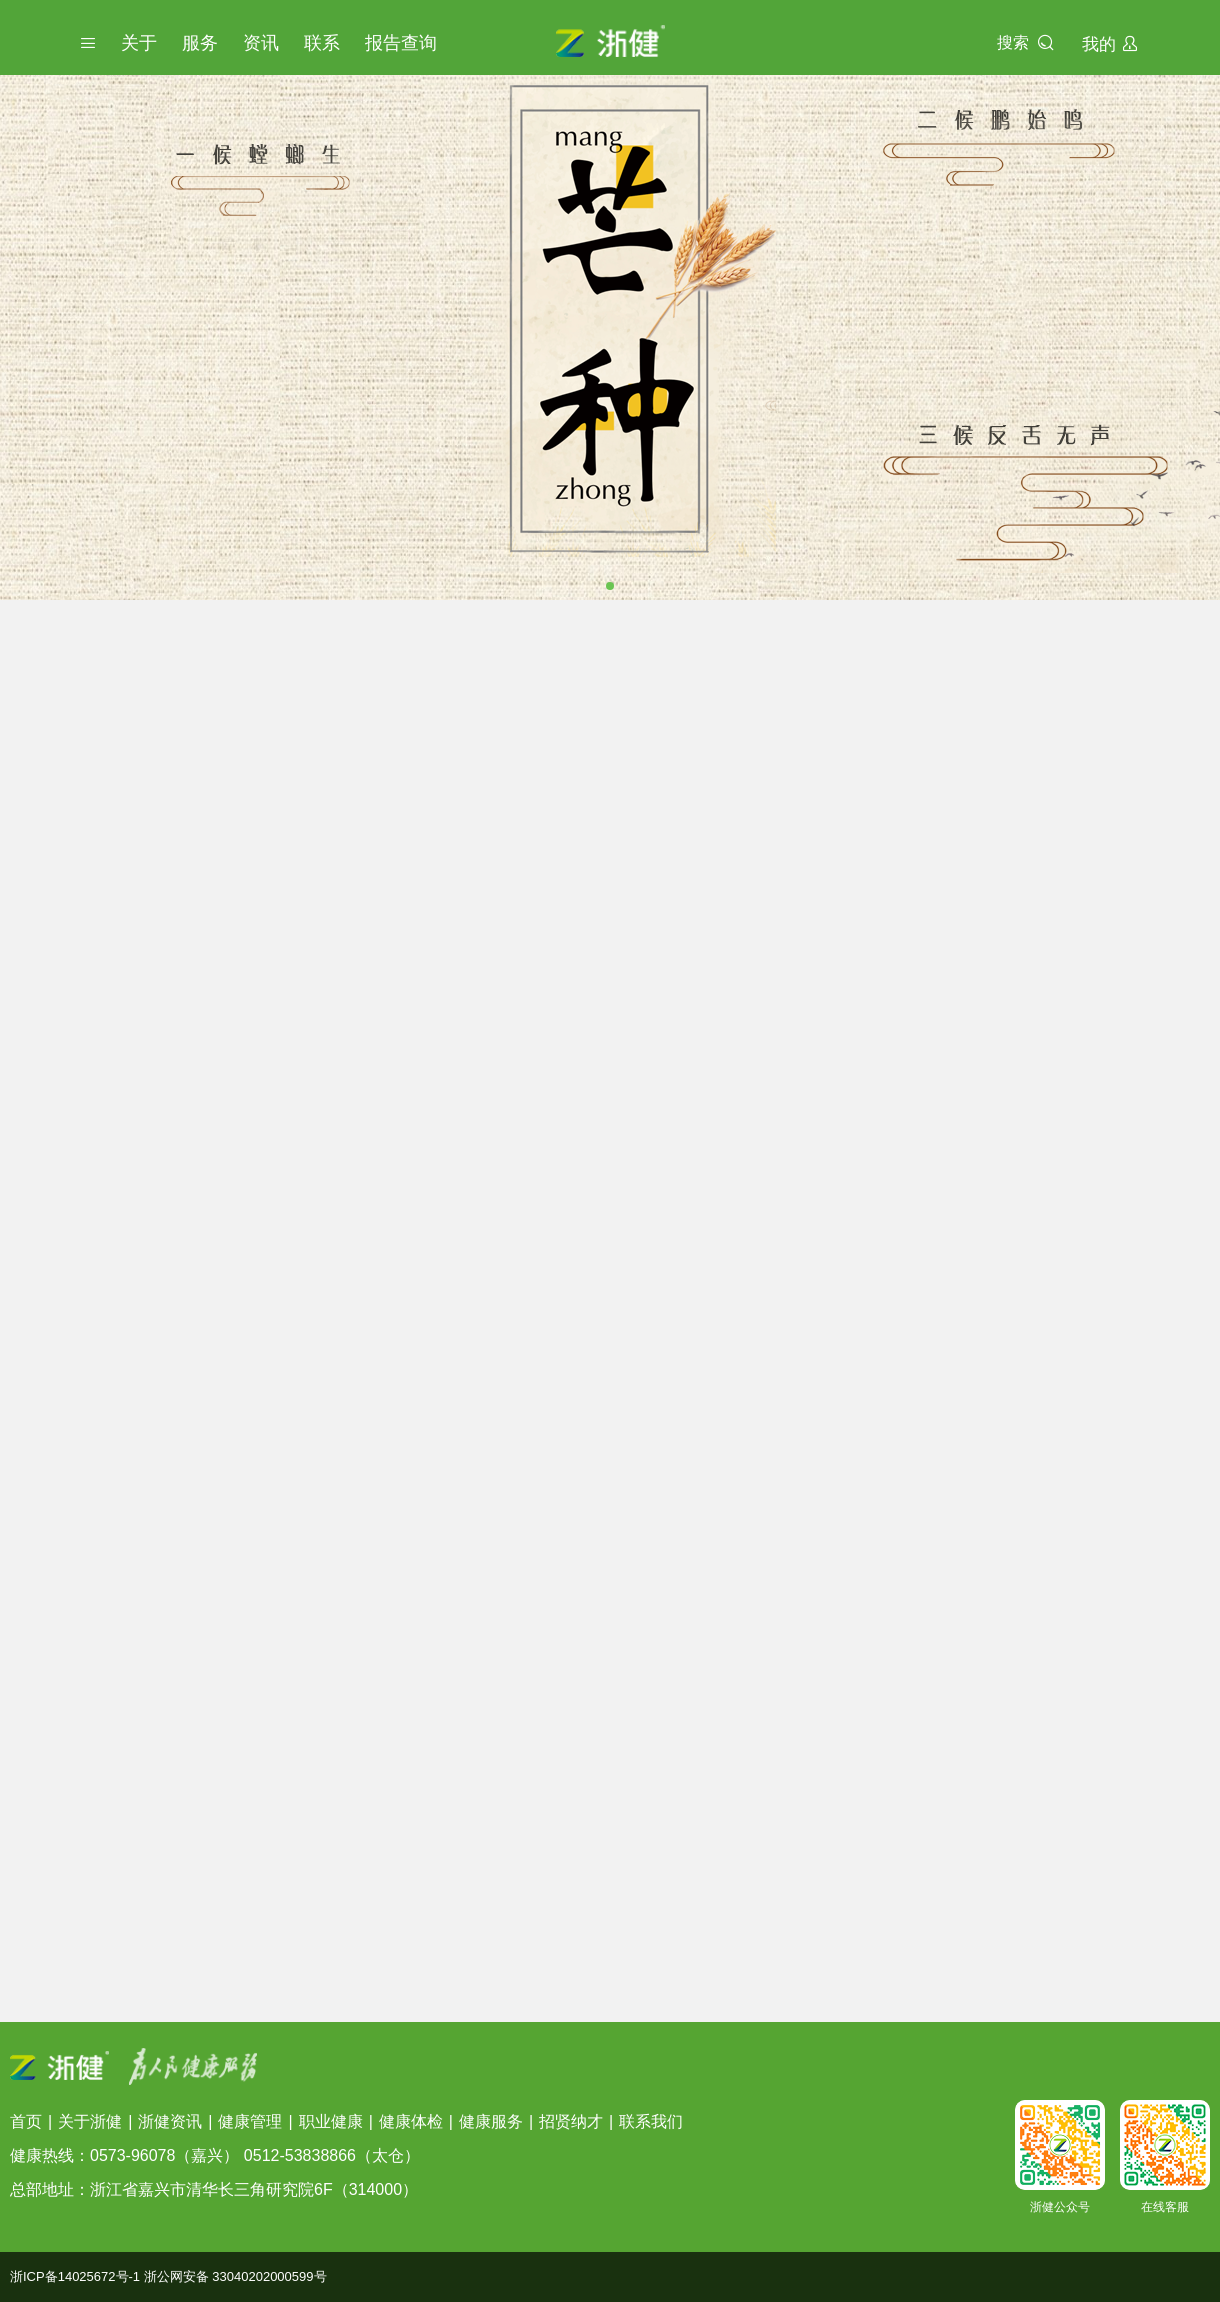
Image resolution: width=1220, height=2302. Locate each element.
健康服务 (491, 2121)
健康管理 (250, 2121)
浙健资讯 (170, 2121)
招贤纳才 (571, 2121)
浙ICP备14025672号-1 (75, 2276)
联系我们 (651, 2121)
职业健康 (331, 2121)
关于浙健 (90, 2121)
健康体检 (411, 2121)
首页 (26, 2121)
